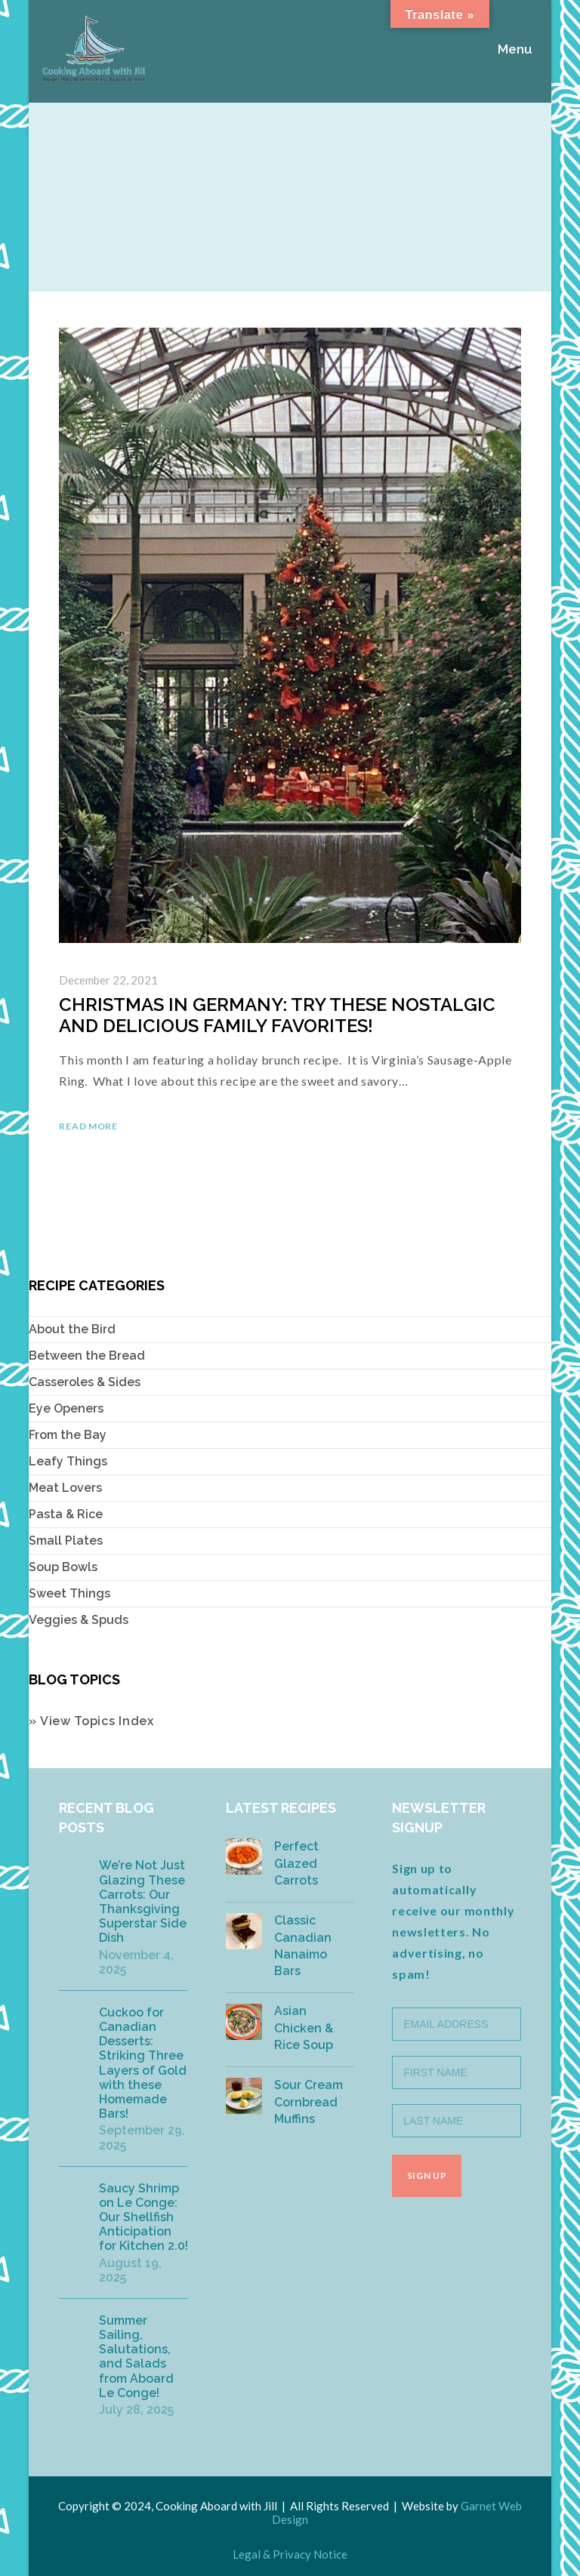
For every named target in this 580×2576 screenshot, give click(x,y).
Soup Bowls (63, 1567)
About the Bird (72, 1329)
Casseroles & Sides (84, 1382)
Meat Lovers (65, 1488)
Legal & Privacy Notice (290, 2554)
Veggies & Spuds (78, 1620)
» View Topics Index (91, 1721)
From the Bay (67, 1435)
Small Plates (66, 1540)
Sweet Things (69, 1593)
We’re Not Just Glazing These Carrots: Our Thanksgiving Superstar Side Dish (143, 1901)
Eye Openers (66, 1408)
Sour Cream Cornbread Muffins (308, 2102)
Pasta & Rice (66, 1514)
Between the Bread (87, 1355)
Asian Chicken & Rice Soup (303, 2028)
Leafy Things (68, 1461)
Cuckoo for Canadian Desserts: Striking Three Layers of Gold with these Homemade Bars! (143, 2063)
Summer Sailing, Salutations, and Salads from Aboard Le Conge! (136, 2356)
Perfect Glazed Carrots (296, 1863)
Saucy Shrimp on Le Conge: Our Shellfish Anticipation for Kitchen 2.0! (143, 2217)
